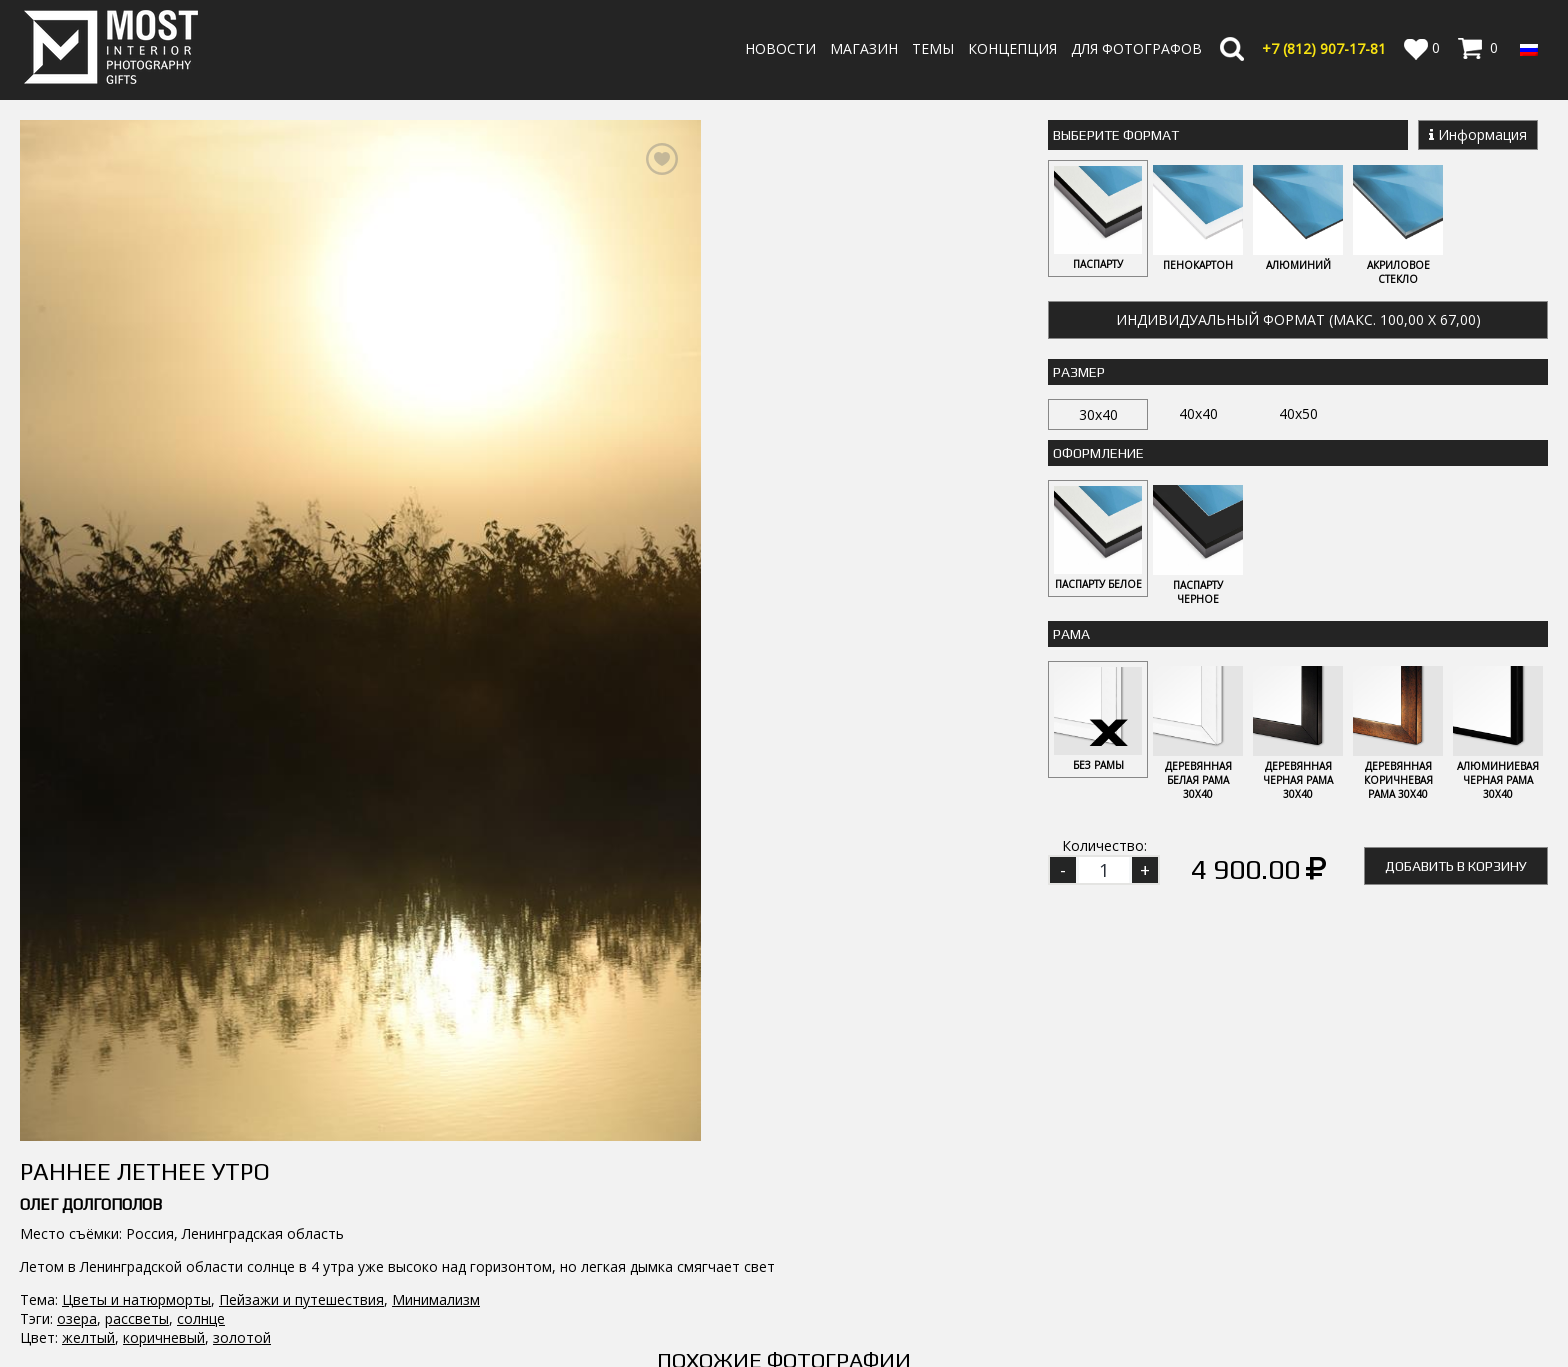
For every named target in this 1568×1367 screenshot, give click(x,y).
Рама (1071, 634)
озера (77, 1318)
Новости (780, 48)
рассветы (137, 1318)
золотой (242, 1337)
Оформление (1098, 453)
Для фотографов (1136, 48)
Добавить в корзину (1456, 866)
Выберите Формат (1116, 135)
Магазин (864, 48)
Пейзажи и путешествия (301, 1299)
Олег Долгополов (91, 1204)
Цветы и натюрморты (136, 1299)
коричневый (164, 1337)
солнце (201, 1318)
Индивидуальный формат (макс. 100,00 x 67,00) (1298, 319)
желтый (88, 1337)
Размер (1079, 372)
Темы (933, 48)
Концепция (1012, 48)
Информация (1478, 134)
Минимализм (436, 1299)
